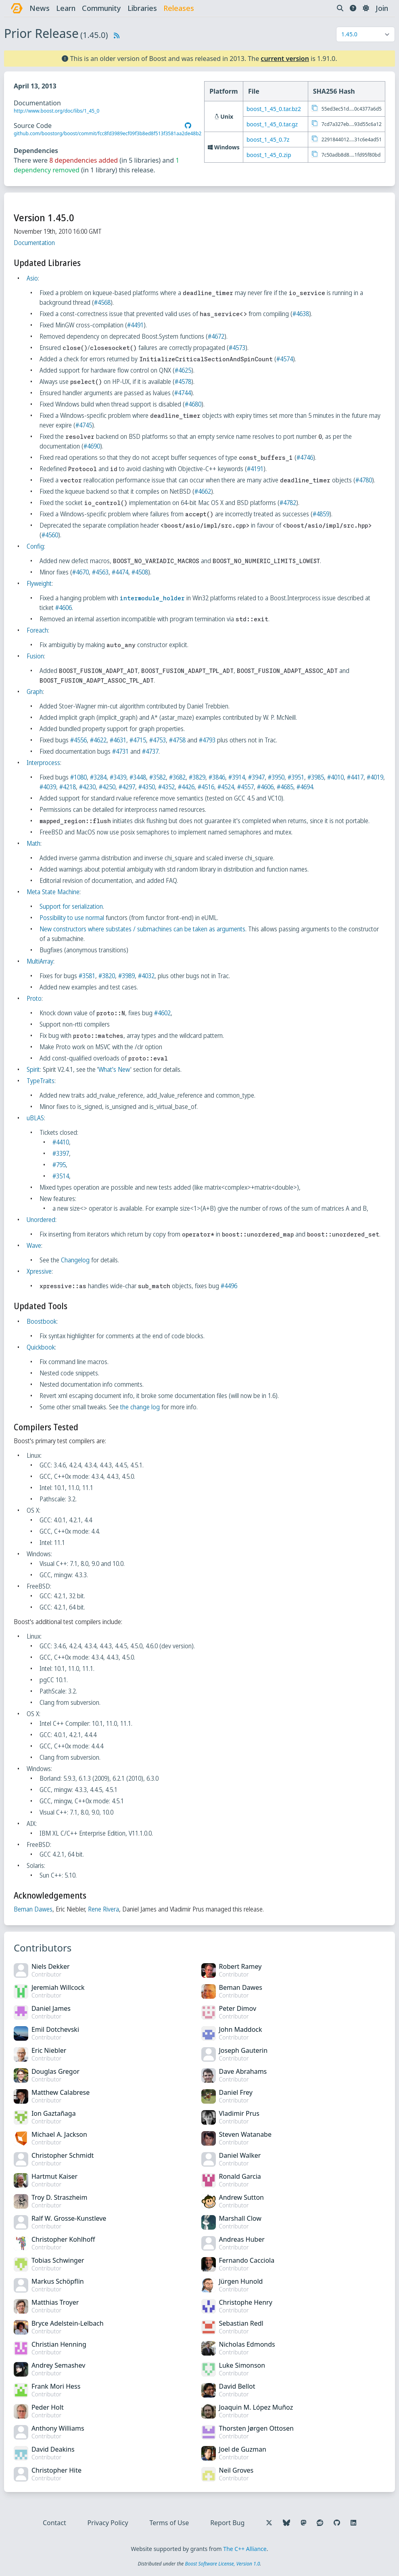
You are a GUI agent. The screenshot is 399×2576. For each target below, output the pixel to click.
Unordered (41, 1219)
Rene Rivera (104, 1909)
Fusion (36, 656)
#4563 (101, 572)
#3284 (99, 777)
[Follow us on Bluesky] (285, 2523)
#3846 (217, 777)
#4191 (256, 468)
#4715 (138, 740)
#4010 (336, 777)
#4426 (206, 786)
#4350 (167, 786)
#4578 (183, 381)
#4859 (321, 513)
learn (66, 8)
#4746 (305, 457)
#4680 (194, 404)
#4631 (119, 740)
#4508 (140, 572)
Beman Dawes (34, 1909)
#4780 (364, 480)
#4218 (88, 786)
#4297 (147, 786)
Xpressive (39, 1271)
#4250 (127, 786)
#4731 (121, 751)
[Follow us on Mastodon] (302, 2523)
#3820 (107, 975)
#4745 (84, 425)
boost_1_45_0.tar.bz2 (274, 109)
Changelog (76, 1260)
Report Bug (227, 2522)
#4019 (48, 786)
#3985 (316, 777)
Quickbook (41, 1347)
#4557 (266, 786)
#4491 (136, 325)
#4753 (158, 740)
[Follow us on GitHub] (336, 2523)
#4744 (183, 392)
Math (34, 843)
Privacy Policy (108, 2522)
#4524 (246, 786)
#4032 (147, 975)
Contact (55, 2522)
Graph (35, 691)
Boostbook (42, 1321)
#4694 (325, 786)
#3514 (61, 1176)
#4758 (178, 740)
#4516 (226, 786)
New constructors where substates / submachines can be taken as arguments (143, 928)
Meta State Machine (53, 891)
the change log (141, 1406)
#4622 (99, 740)
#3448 (138, 777)
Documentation (35, 242)
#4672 (217, 336)
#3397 (61, 1153)
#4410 (61, 1142)
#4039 (68, 786)
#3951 (296, 777)
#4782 (288, 502)
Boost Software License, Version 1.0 (222, 2563)
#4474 (121, 572)
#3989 (127, 975)
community (102, 8)
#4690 (92, 446)
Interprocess (44, 762)
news (40, 8)
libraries (143, 8)
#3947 (257, 777)
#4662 (203, 491)
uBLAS (36, 1117)
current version (285, 58)
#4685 (305, 786)
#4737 (151, 751)
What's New (115, 1069)
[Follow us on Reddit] (319, 2523)
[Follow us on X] (268, 2523)
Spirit (34, 1069)
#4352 (187, 786)
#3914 (237, 777)
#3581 (87, 975)
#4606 (64, 607)
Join (381, 8)
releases (179, 8)
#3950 (277, 777)
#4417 (356, 777)
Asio (33, 278)
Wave (34, 1245)
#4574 (285, 358)
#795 (60, 1164)
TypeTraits (41, 1080)
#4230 (108, 786)
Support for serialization (72, 906)
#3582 (158, 777)
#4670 (81, 572)
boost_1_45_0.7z (268, 139)
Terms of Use (169, 2522)
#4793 (208, 740)
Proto (34, 998)
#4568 (103, 302)
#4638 (301, 313)
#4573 (238, 347)
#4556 (79, 740)
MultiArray (40, 961)
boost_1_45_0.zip (269, 155)
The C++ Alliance (244, 2549)
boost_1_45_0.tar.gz (273, 124)
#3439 (119, 777)
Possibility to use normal (72, 917)
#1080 (79, 777)
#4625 (183, 370)
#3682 (178, 777)
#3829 (198, 777)
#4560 (50, 534)
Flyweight (39, 583)
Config (36, 546)
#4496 (229, 1285)
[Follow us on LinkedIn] (352, 2523)
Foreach (38, 630)
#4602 (163, 1012)
